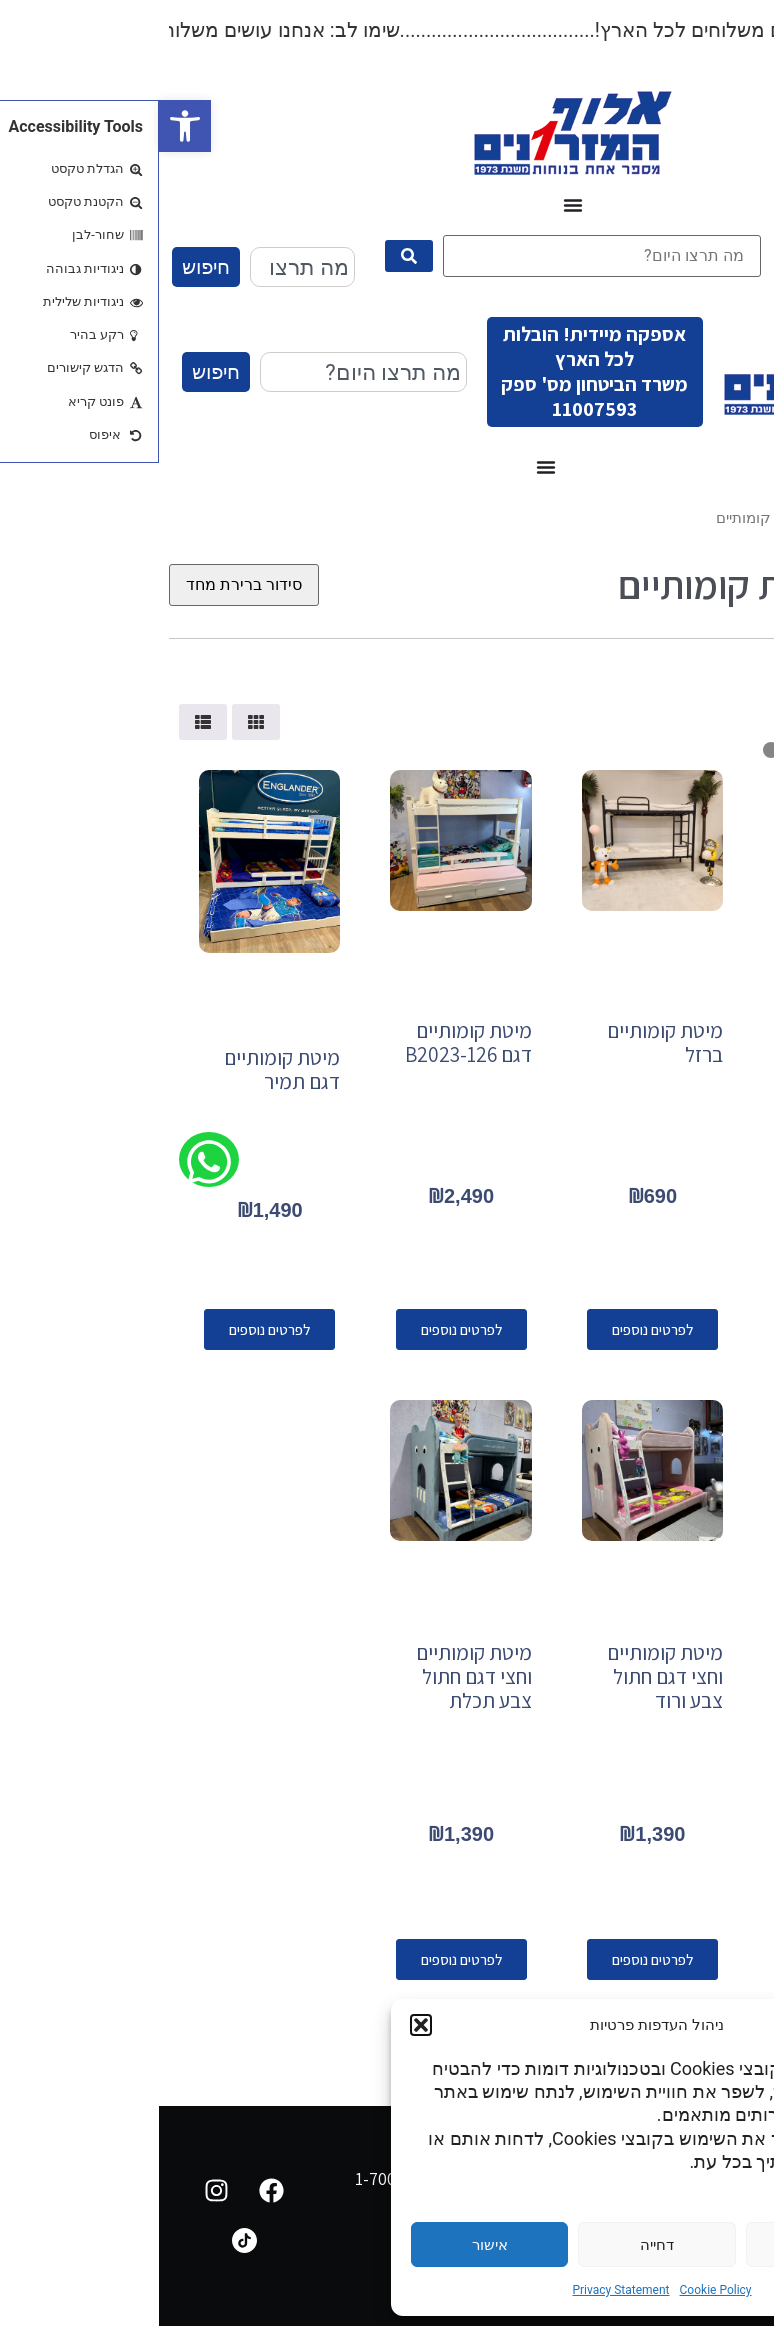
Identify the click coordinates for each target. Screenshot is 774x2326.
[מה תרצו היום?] (443, 256)
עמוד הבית (730, 518)
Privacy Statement (461, 2290)
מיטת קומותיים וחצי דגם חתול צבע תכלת (315, 1676)
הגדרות (665, 2245)
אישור (331, 2245)
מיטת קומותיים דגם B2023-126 (309, 1042)
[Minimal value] (679, 750)
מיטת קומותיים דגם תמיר (123, 1069)
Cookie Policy (557, 2290)
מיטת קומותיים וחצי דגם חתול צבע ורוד (506, 1676)
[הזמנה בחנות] (85, 585)
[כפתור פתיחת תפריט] (414, 205)
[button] (26, 126)
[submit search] (250, 256)
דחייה (498, 2245)
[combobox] (143, 267)
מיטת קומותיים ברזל (506, 1042)
